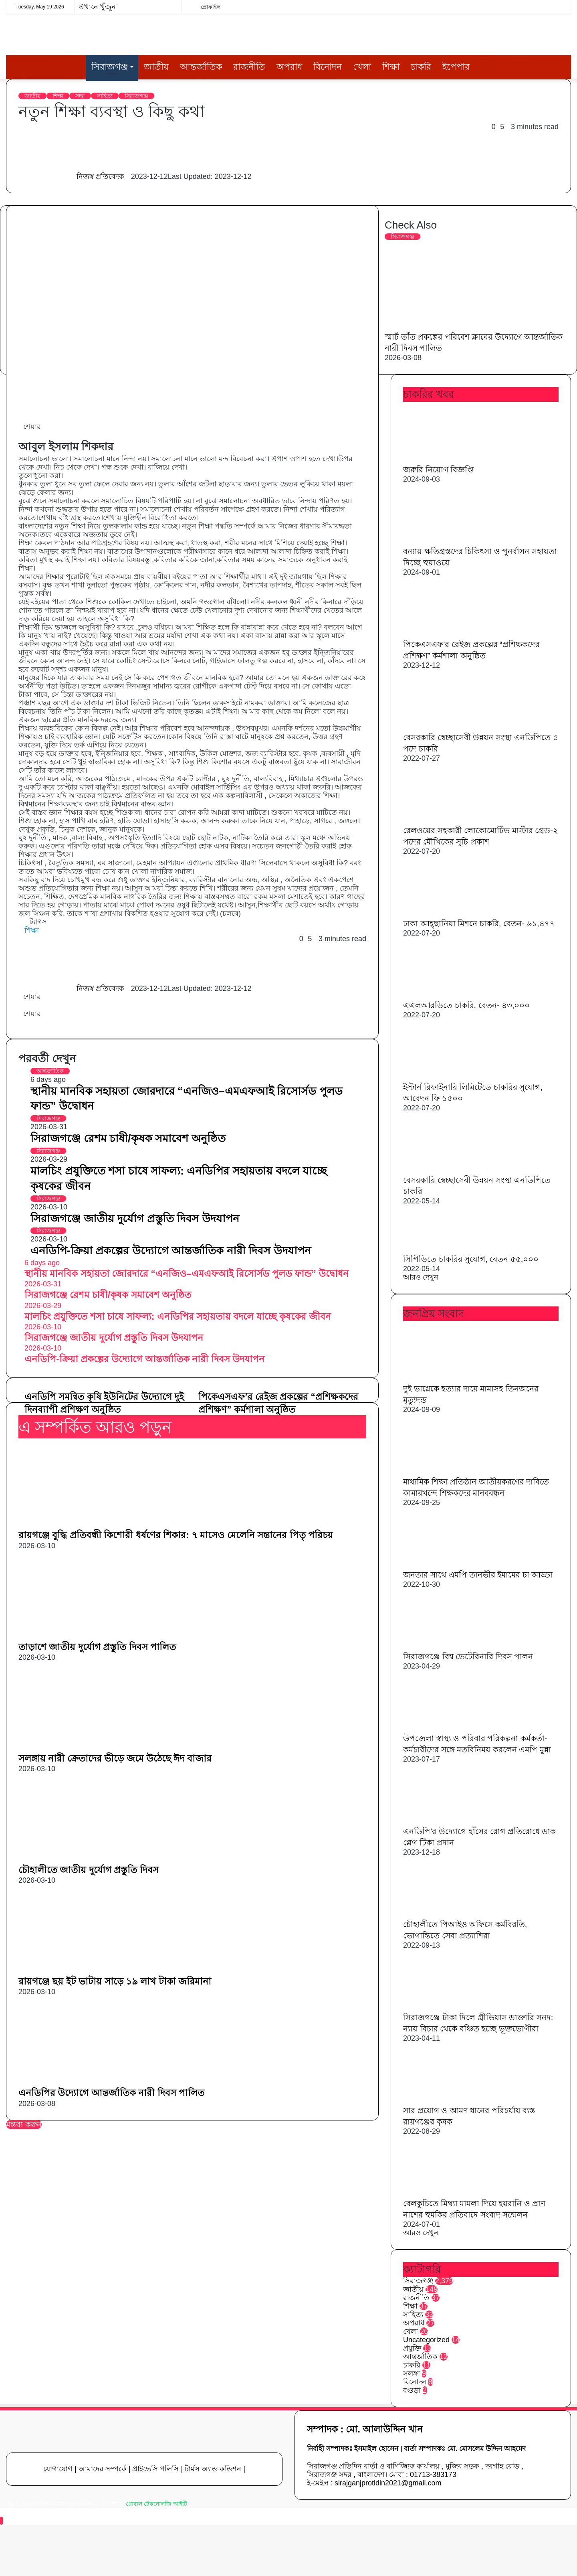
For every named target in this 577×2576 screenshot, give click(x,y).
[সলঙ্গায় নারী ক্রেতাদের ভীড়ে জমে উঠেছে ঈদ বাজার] (96, 1748)
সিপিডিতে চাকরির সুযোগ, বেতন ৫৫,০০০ (471, 1259)
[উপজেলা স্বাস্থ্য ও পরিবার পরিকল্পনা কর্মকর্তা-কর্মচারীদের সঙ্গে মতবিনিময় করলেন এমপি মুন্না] (447, 1728)
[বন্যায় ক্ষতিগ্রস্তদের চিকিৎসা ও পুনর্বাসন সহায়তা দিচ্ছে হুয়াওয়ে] (447, 541)
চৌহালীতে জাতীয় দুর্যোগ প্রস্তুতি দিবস (88, 1870)
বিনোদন (327, 67)
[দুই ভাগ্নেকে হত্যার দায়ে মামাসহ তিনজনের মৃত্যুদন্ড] (447, 1379)
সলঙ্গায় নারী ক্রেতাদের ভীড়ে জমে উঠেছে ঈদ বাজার (115, 1758)
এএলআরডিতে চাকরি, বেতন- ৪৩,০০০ (466, 1005)
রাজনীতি (249, 67)
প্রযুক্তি (412, 2348)
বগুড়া (412, 2390)
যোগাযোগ (58, 2469)
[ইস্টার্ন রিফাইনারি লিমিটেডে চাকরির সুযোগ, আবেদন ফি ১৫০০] (447, 1077)
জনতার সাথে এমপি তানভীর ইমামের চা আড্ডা (478, 1574)
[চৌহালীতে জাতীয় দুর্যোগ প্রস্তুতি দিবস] (96, 1859)
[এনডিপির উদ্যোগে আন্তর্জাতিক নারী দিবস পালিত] (96, 2082)
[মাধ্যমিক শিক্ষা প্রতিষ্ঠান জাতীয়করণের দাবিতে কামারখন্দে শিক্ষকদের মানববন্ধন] (447, 1472)
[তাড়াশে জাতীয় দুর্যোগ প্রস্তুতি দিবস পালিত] (96, 1636)
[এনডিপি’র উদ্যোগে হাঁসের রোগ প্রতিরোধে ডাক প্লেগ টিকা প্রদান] (447, 1821)
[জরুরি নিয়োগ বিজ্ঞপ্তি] (447, 460)
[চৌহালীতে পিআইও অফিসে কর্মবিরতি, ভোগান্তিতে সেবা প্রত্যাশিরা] (447, 1914)
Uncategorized (426, 2340)
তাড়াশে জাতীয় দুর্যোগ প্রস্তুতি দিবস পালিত (97, 1647)
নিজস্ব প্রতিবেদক (100, 176)
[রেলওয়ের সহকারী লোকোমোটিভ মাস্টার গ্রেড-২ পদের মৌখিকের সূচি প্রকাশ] (447, 820)
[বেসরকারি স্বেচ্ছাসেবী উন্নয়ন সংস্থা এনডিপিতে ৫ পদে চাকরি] (443, 727)
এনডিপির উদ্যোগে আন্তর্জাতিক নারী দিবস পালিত (111, 2093)
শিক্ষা (390, 67)
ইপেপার (456, 67)
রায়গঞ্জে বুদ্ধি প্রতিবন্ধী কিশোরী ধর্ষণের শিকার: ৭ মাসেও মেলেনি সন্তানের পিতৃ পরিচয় (175, 1535)
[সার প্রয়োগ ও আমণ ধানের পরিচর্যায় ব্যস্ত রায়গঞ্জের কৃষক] (447, 2100)
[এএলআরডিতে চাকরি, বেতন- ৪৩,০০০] (447, 995)
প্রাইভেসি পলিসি (155, 2469)
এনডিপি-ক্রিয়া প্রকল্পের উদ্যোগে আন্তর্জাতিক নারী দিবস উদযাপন (170, 1251)
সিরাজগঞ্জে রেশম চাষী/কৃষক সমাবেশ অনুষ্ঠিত (128, 1138)
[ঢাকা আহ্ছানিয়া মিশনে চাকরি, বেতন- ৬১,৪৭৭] (447, 913)
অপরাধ (289, 67)
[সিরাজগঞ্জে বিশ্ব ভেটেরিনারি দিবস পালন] (447, 1646)
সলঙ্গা (411, 2373)
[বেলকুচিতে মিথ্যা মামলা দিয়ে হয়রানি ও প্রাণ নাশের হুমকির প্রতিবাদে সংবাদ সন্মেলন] (447, 2193)
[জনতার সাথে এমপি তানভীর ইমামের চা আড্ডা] (447, 1565)
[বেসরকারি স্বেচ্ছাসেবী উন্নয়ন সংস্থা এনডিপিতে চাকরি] (443, 1170)
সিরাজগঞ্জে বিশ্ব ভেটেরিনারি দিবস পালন (468, 1656)
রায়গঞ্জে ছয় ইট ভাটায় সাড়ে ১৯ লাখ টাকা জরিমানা (114, 1981)
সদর (80, 96)
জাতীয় (156, 67)
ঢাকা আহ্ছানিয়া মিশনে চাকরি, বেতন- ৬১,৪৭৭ (479, 923)
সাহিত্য (105, 96)
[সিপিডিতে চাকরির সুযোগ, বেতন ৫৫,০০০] (447, 1249)
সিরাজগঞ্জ (109, 67)
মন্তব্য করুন (24, 2124)
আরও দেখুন (420, 1277)
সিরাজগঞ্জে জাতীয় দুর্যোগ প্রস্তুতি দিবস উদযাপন (134, 1219)
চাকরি (421, 67)
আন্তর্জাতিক (201, 67)
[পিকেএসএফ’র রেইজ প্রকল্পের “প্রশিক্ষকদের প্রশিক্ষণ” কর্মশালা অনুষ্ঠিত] (447, 634)
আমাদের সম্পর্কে (103, 2469)
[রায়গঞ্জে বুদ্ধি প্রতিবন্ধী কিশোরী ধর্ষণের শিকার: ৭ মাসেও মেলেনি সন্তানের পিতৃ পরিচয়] (96, 1524)
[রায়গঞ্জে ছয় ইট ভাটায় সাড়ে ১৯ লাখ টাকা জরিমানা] (96, 1970)
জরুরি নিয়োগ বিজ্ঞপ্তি (438, 469)
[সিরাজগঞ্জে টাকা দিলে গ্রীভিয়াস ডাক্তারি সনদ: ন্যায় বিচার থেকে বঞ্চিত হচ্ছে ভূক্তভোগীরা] (447, 2007)
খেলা (362, 67)
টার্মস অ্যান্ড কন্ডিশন (213, 2469)
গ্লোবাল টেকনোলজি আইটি (156, 2504)
